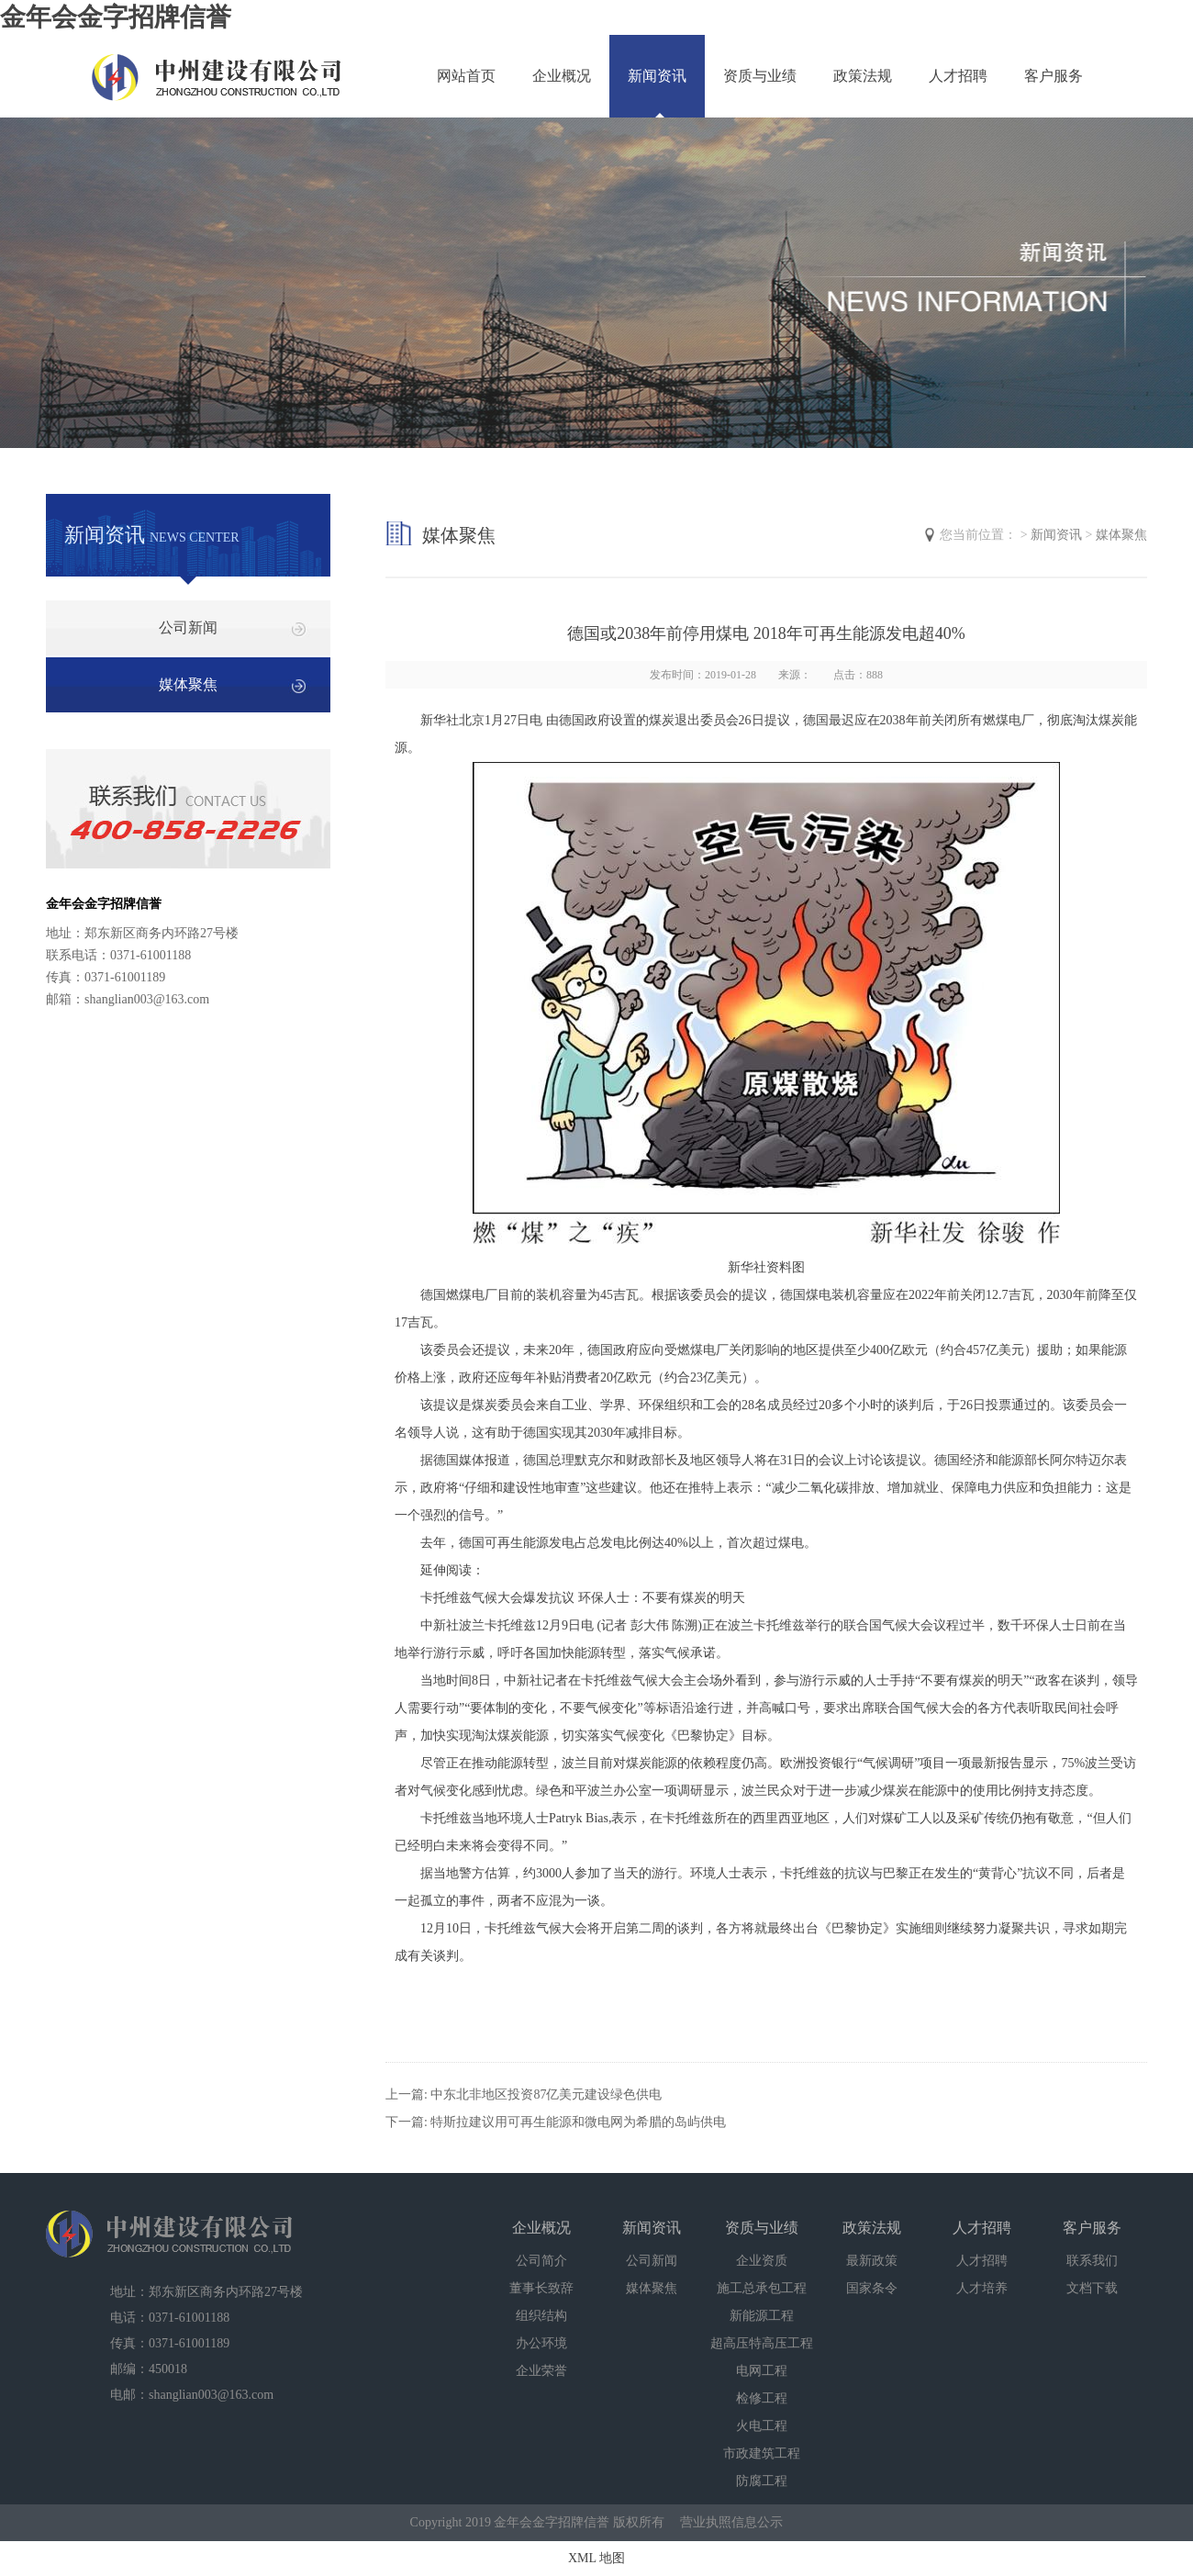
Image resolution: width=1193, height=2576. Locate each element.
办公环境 (541, 2343)
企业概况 (561, 76)
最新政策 (872, 2261)
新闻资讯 (657, 76)
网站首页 (466, 76)
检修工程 (761, 2398)
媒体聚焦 (188, 684)
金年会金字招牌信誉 (115, 17)
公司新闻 (188, 627)
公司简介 (541, 2261)
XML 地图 (596, 2558)
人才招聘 (958, 76)
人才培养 (982, 2288)
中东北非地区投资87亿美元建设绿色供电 (546, 2094)
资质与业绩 (760, 76)
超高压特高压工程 (761, 2343)
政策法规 (862, 76)
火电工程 (761, 2426)
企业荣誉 (541, 2371)
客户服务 (1053, 76)
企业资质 (761, 2261)
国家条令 (872, 2288)
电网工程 (761, 2371)
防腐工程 (761, 2481)
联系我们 (1092, 2261)
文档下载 (1092, 2288)
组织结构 (541, 2316)
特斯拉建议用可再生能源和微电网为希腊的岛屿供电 (578, 2122)
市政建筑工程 (761, 2453)
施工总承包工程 (762, 2288)
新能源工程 (762, 2316)
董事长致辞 (541, 2288)
